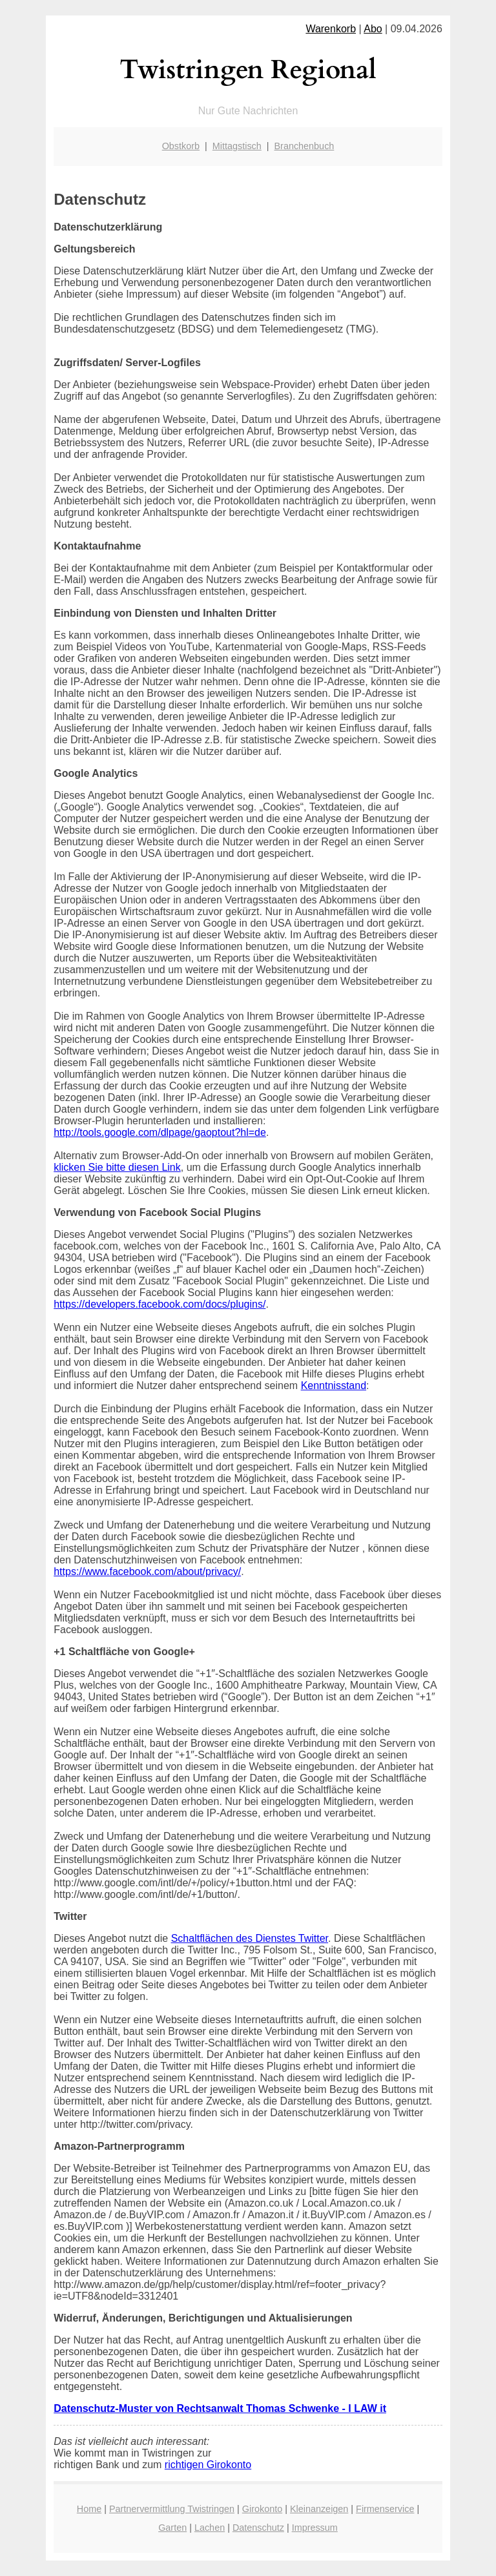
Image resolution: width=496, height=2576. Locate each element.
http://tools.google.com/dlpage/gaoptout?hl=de (160, 1132)
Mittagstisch (237, 146)
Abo (373, 28)
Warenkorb (330, 28)
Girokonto (262, 2509)
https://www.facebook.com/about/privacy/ (147, 1571)
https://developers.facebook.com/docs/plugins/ (159, 1304)
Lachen (209, 2527)
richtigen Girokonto (208, 2464)
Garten (172, 2527)
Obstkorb (181, 146)
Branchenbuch (304, 146)
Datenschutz (258, 2527)
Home (89, 2509)
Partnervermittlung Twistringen (171, 2509)
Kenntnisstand (333, 1385)
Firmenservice (385, 2509)
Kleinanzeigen (319, 2509)
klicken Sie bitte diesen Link (117, 1167)
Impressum (315, 2527)
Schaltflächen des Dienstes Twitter (249, 1938)
